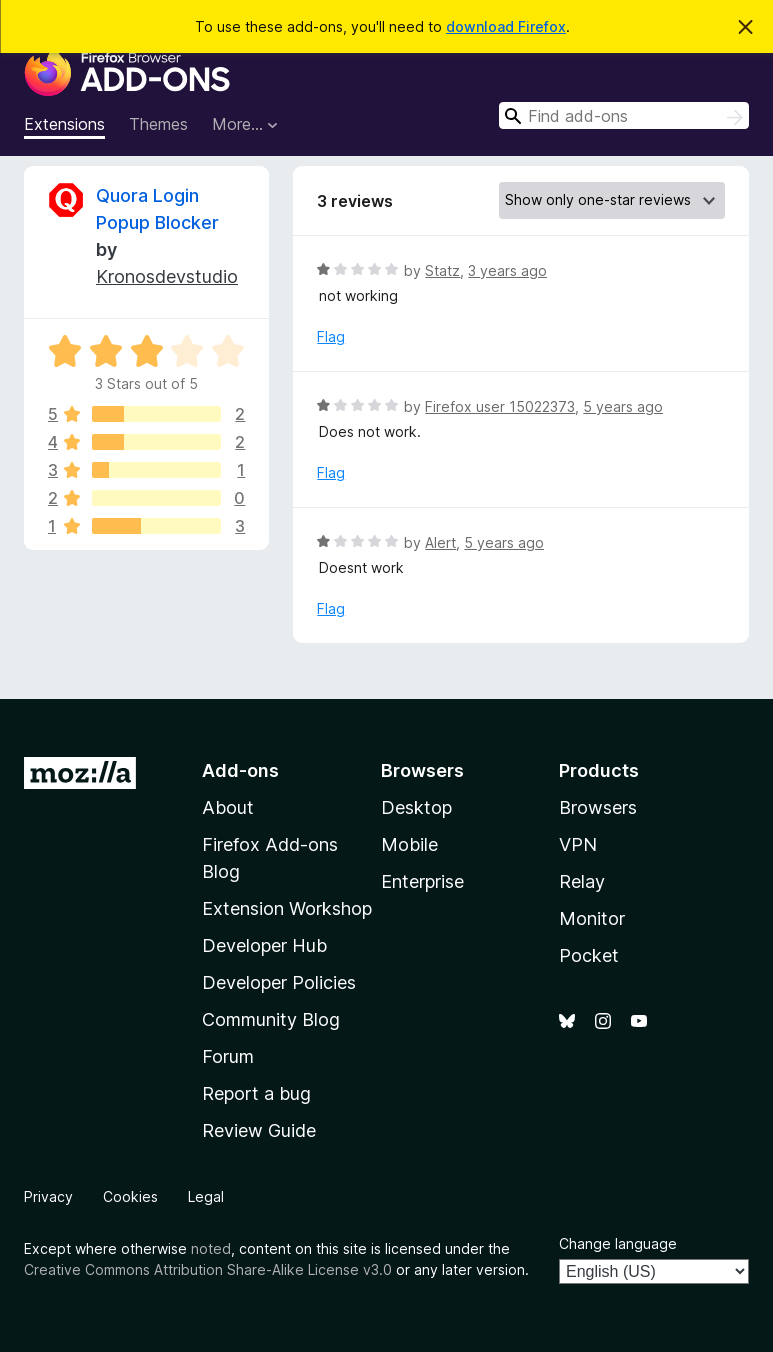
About (228, 807)
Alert (440, 542)
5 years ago (623, 406)
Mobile (409, 844)
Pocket (589, 955)
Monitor (592, 918)
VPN (578, 844)
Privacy (48, 1196)
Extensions (64, 124)
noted (211, 1248)
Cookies (130, 1196)
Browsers (598, 807)
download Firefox (506, 26)
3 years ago (507, 270)
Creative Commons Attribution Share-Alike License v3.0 (208, 1269)
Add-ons (240, 770)
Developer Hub (264, 945)
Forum (228, 1056)
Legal (206, 1196)
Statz (442, 270)
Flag (331, 336)
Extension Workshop (287, 908)
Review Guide (259, 1130)
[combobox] (624, 115)
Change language (618, 1243)
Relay (582, 881)
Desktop (416, 807)
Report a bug (256, 1093)
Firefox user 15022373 (500, 406)
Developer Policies (279, 982)
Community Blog (271, 1019)
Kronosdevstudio (167, 276)
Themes (158, 124)
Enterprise (422, 881)
